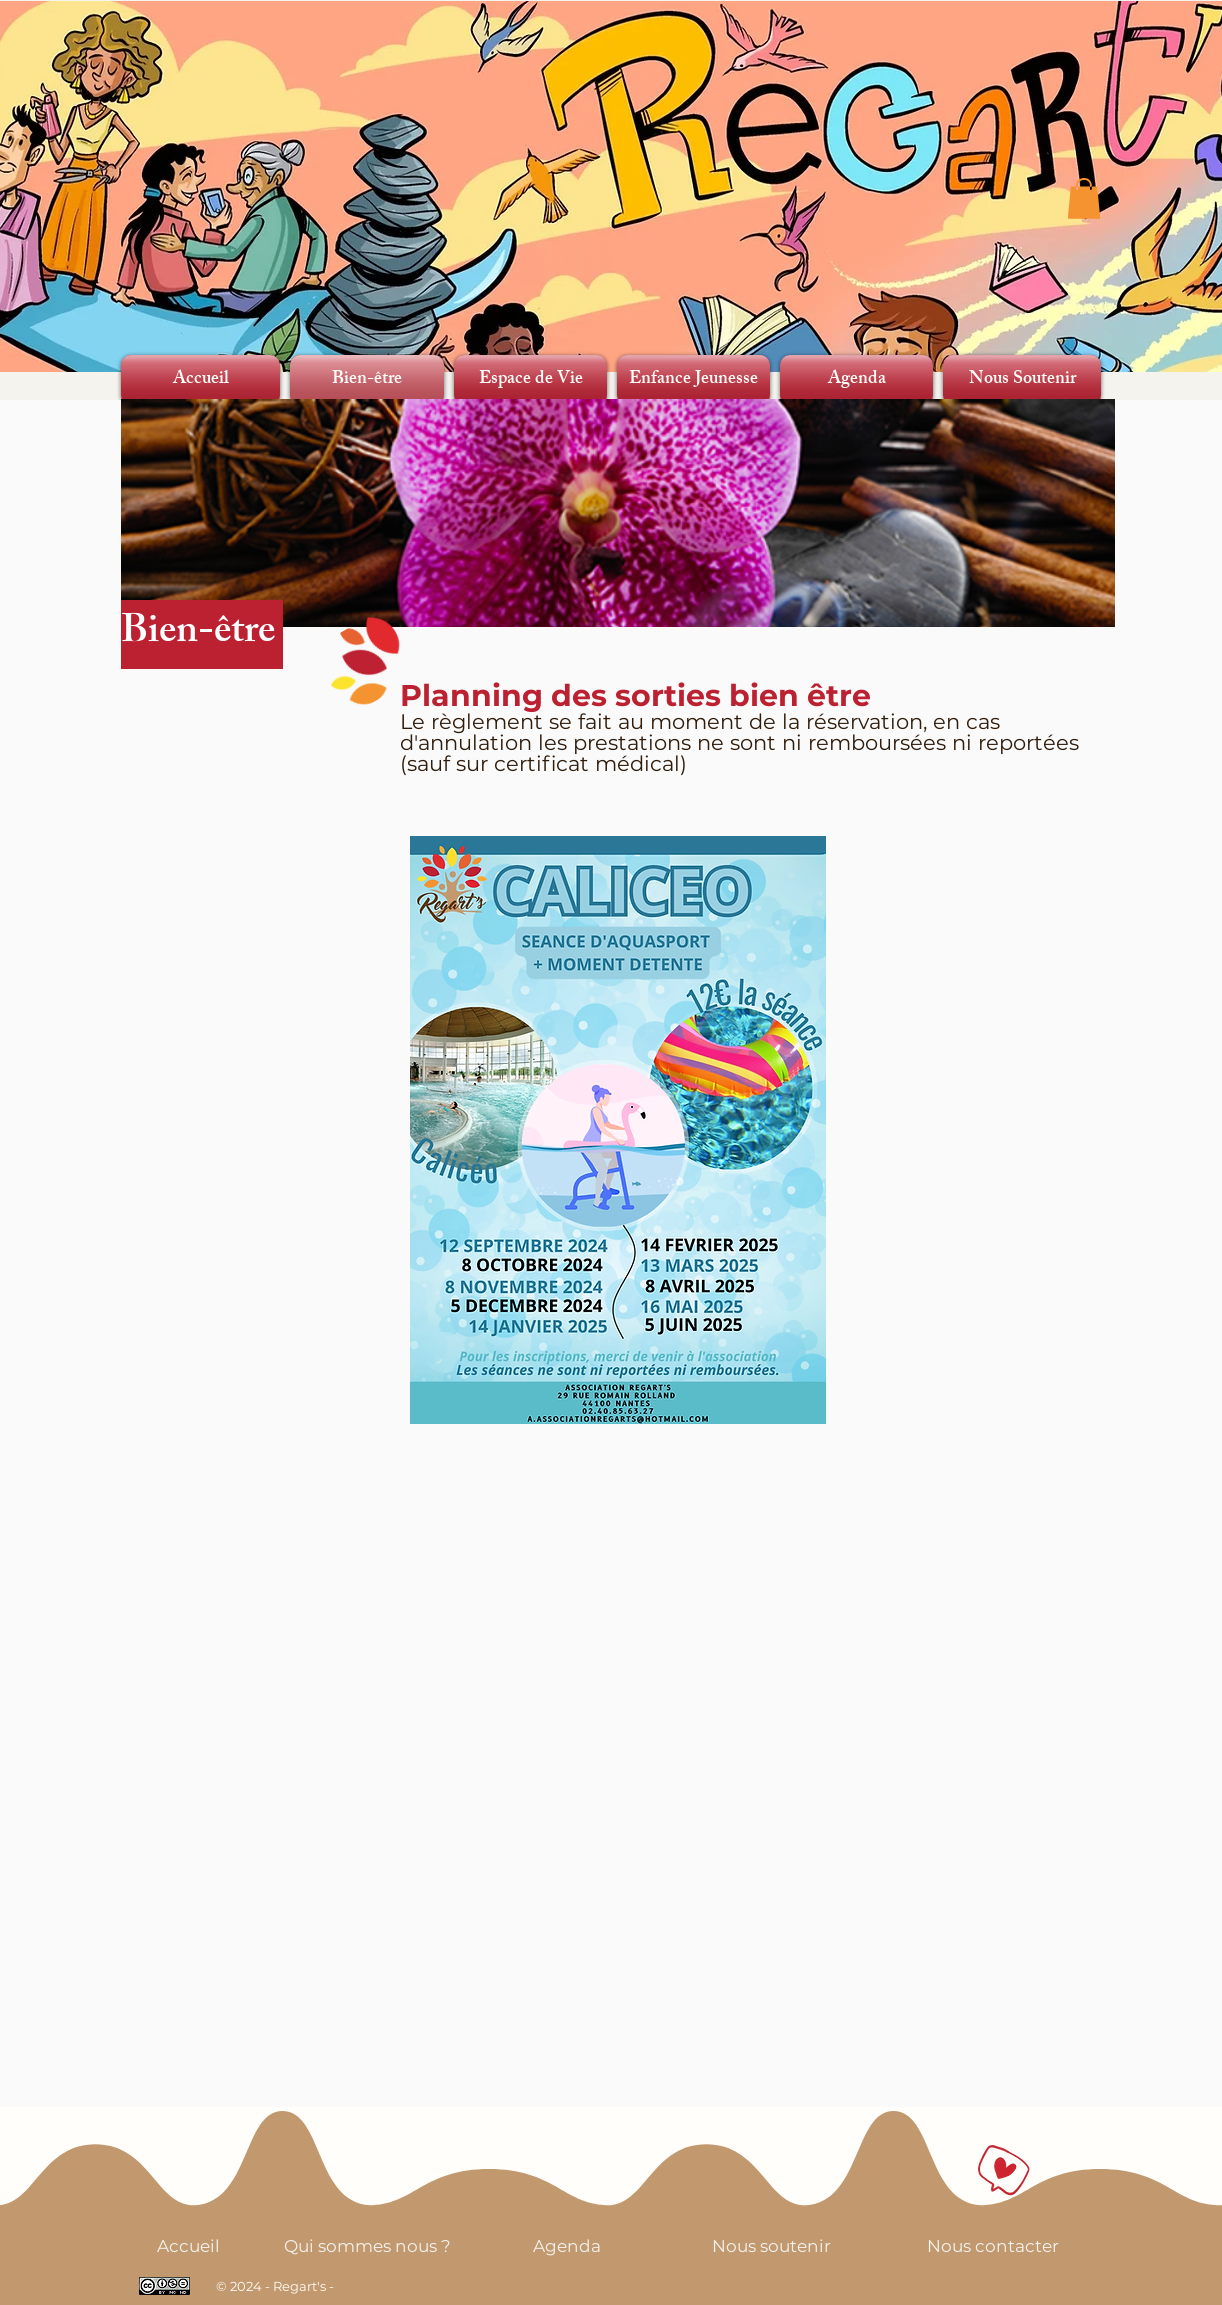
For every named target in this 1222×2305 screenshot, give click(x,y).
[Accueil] (188, 2245)
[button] (1084, 198)
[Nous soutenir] (771, 2245)
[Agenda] (566, 2245)
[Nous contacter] (992, 2245)
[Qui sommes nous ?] (367, 2245)
